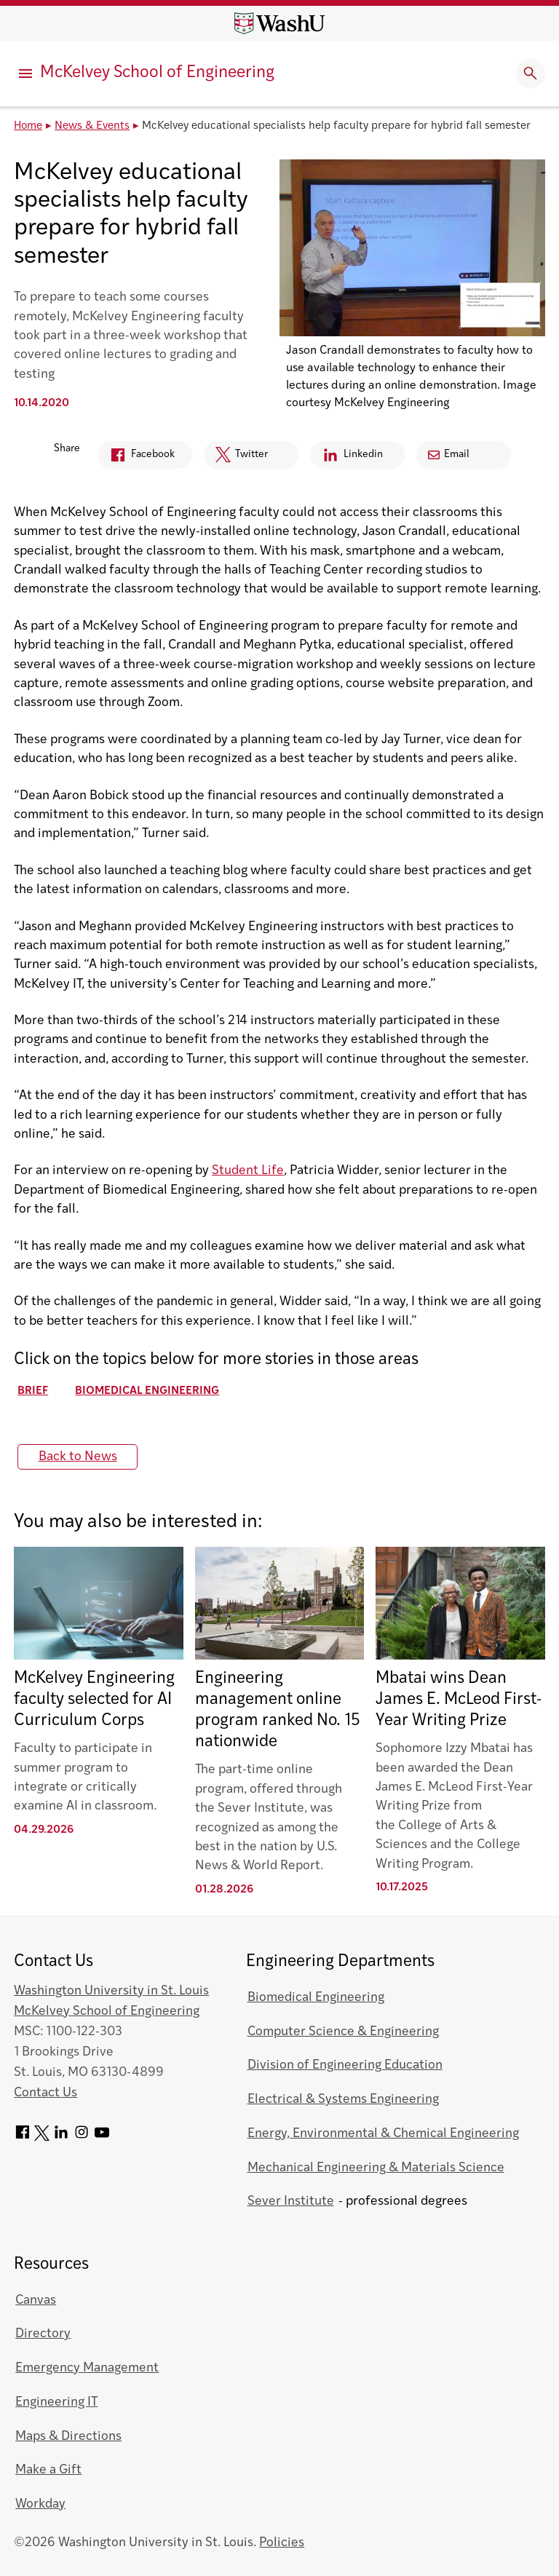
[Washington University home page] (279, 23)
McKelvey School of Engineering (157, 73)
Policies (281, 2543)
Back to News (78, 1457)
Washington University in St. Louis (111, 1991)
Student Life (248, 1171)
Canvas (35, 2300)
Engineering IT (56, 2402)
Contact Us (45, 2093)
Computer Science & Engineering (343, 2032)
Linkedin (346, 457)
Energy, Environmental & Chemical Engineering (383, 2134)
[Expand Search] (530, 73)
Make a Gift (48, 2470)
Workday (40, 2504)
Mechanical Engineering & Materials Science (375, 2168)
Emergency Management (87, 2368)
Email (448, 454)
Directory (43, 2334)
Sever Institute (290, 2201)
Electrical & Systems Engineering (343, 2099)
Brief (32, 1391)
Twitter (236, 458)
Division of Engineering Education (345, 2065)
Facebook (136, 457)
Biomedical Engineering (147, 1391)
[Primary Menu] (25, 73)
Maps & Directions (68, 2436)
